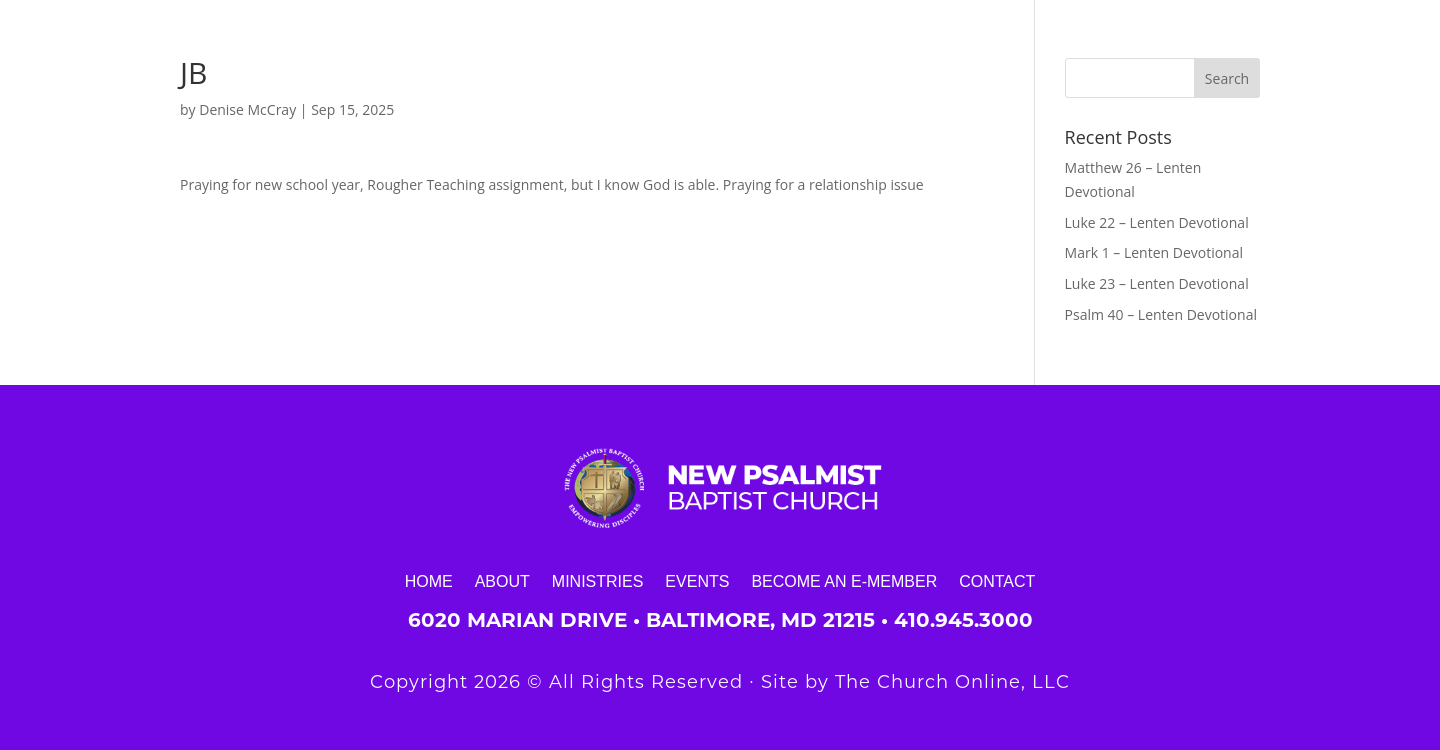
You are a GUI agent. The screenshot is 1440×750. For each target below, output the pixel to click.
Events (697, 581)
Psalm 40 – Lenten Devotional (1161, 314)
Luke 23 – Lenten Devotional (1157, 283)
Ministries (598, 581)
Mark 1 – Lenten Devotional (1154, 252)
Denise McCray (247, 109)
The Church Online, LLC (952, 682)
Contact (997, 581)
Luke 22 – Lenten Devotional (1157, 222)
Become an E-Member (844, 581)
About (502, 581)
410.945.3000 (963, 620)
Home (429, 581)
